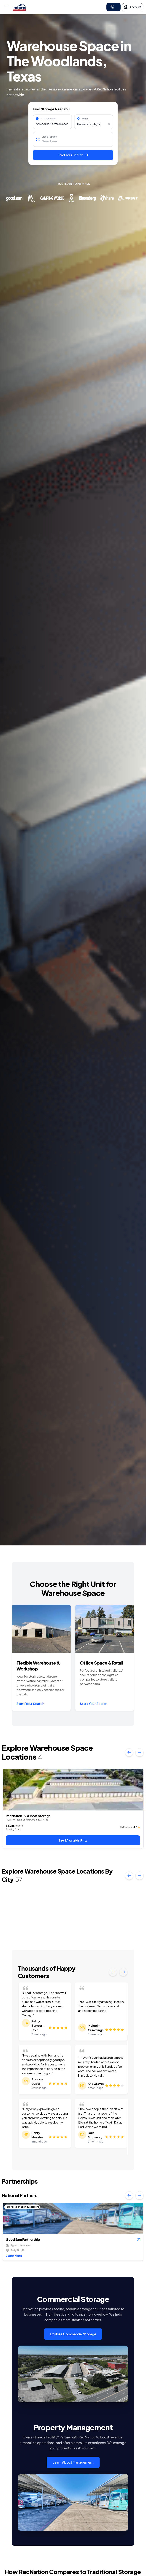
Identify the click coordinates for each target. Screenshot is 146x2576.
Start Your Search (30, 1703)
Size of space (49, 136)
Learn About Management (73, 2462)
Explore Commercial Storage (73, 2334)
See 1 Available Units (73, 1840)
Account (132, 7)
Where (85, 118)
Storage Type (47, 118)
